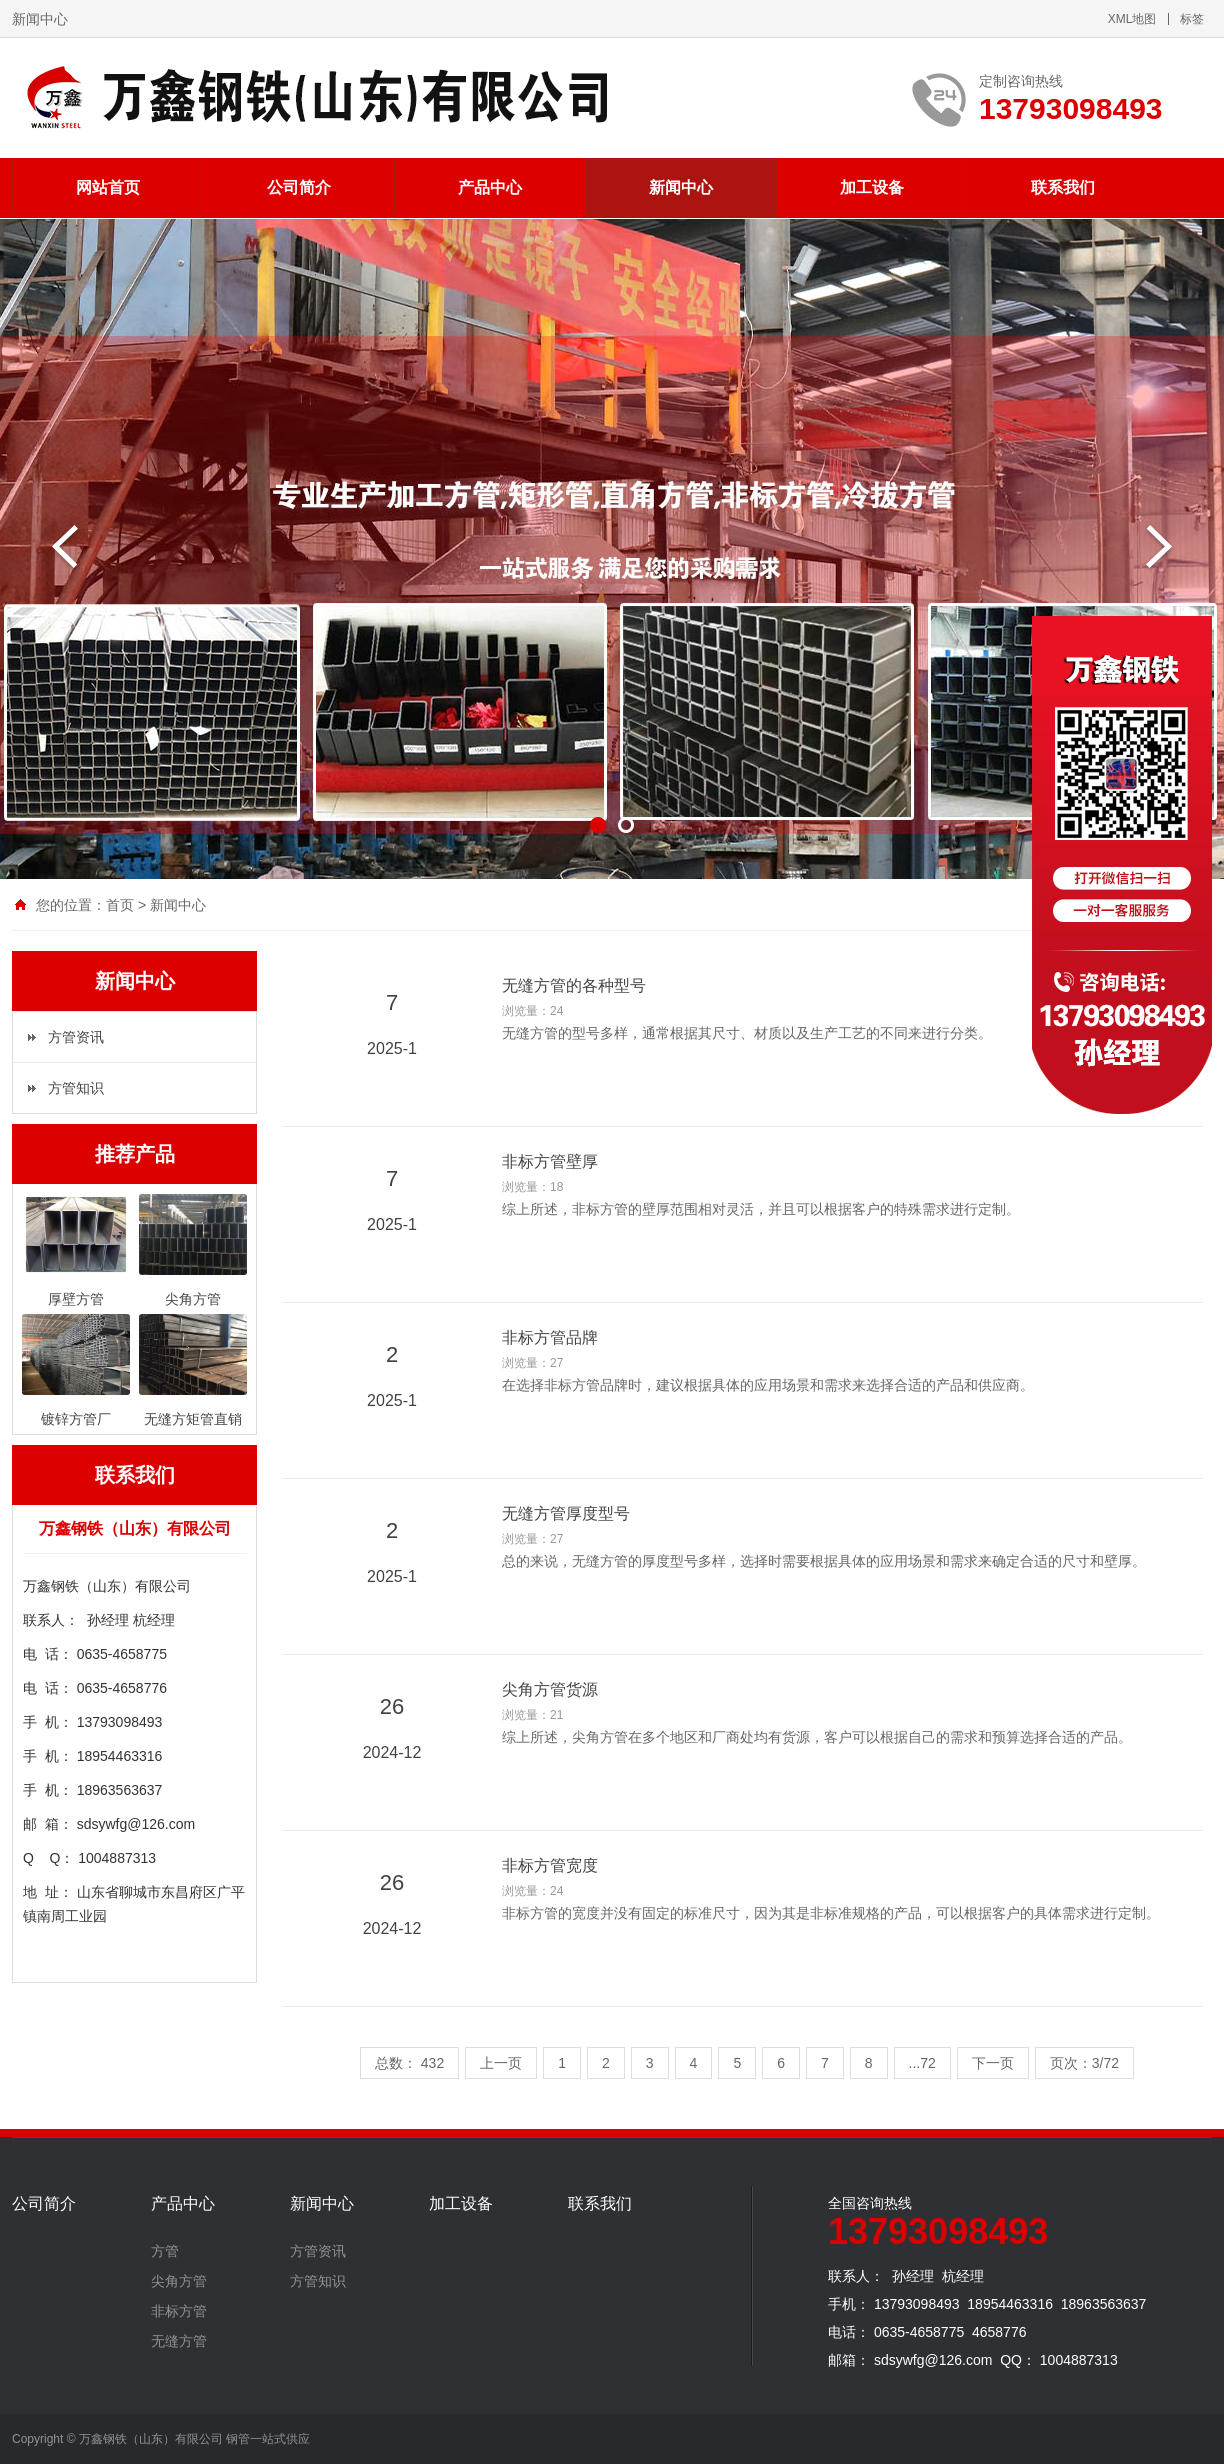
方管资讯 (76, 1037)
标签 (1192, 19)
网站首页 (108, 187)
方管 (165, 2251)
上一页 (501, 2063)
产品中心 (490, 187)
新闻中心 (681, 187)
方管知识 (76, 1088)
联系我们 (1063, 187)
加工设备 (872, 187)
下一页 (993, 2063)
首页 (120, 905)
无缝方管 (179, 2341)
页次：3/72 (1084, 2063)
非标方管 (179, 2311)
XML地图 (1132, 19)
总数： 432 (409, 2063)
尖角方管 (179, 2281)
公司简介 (299, 187)
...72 (922, 2063)
